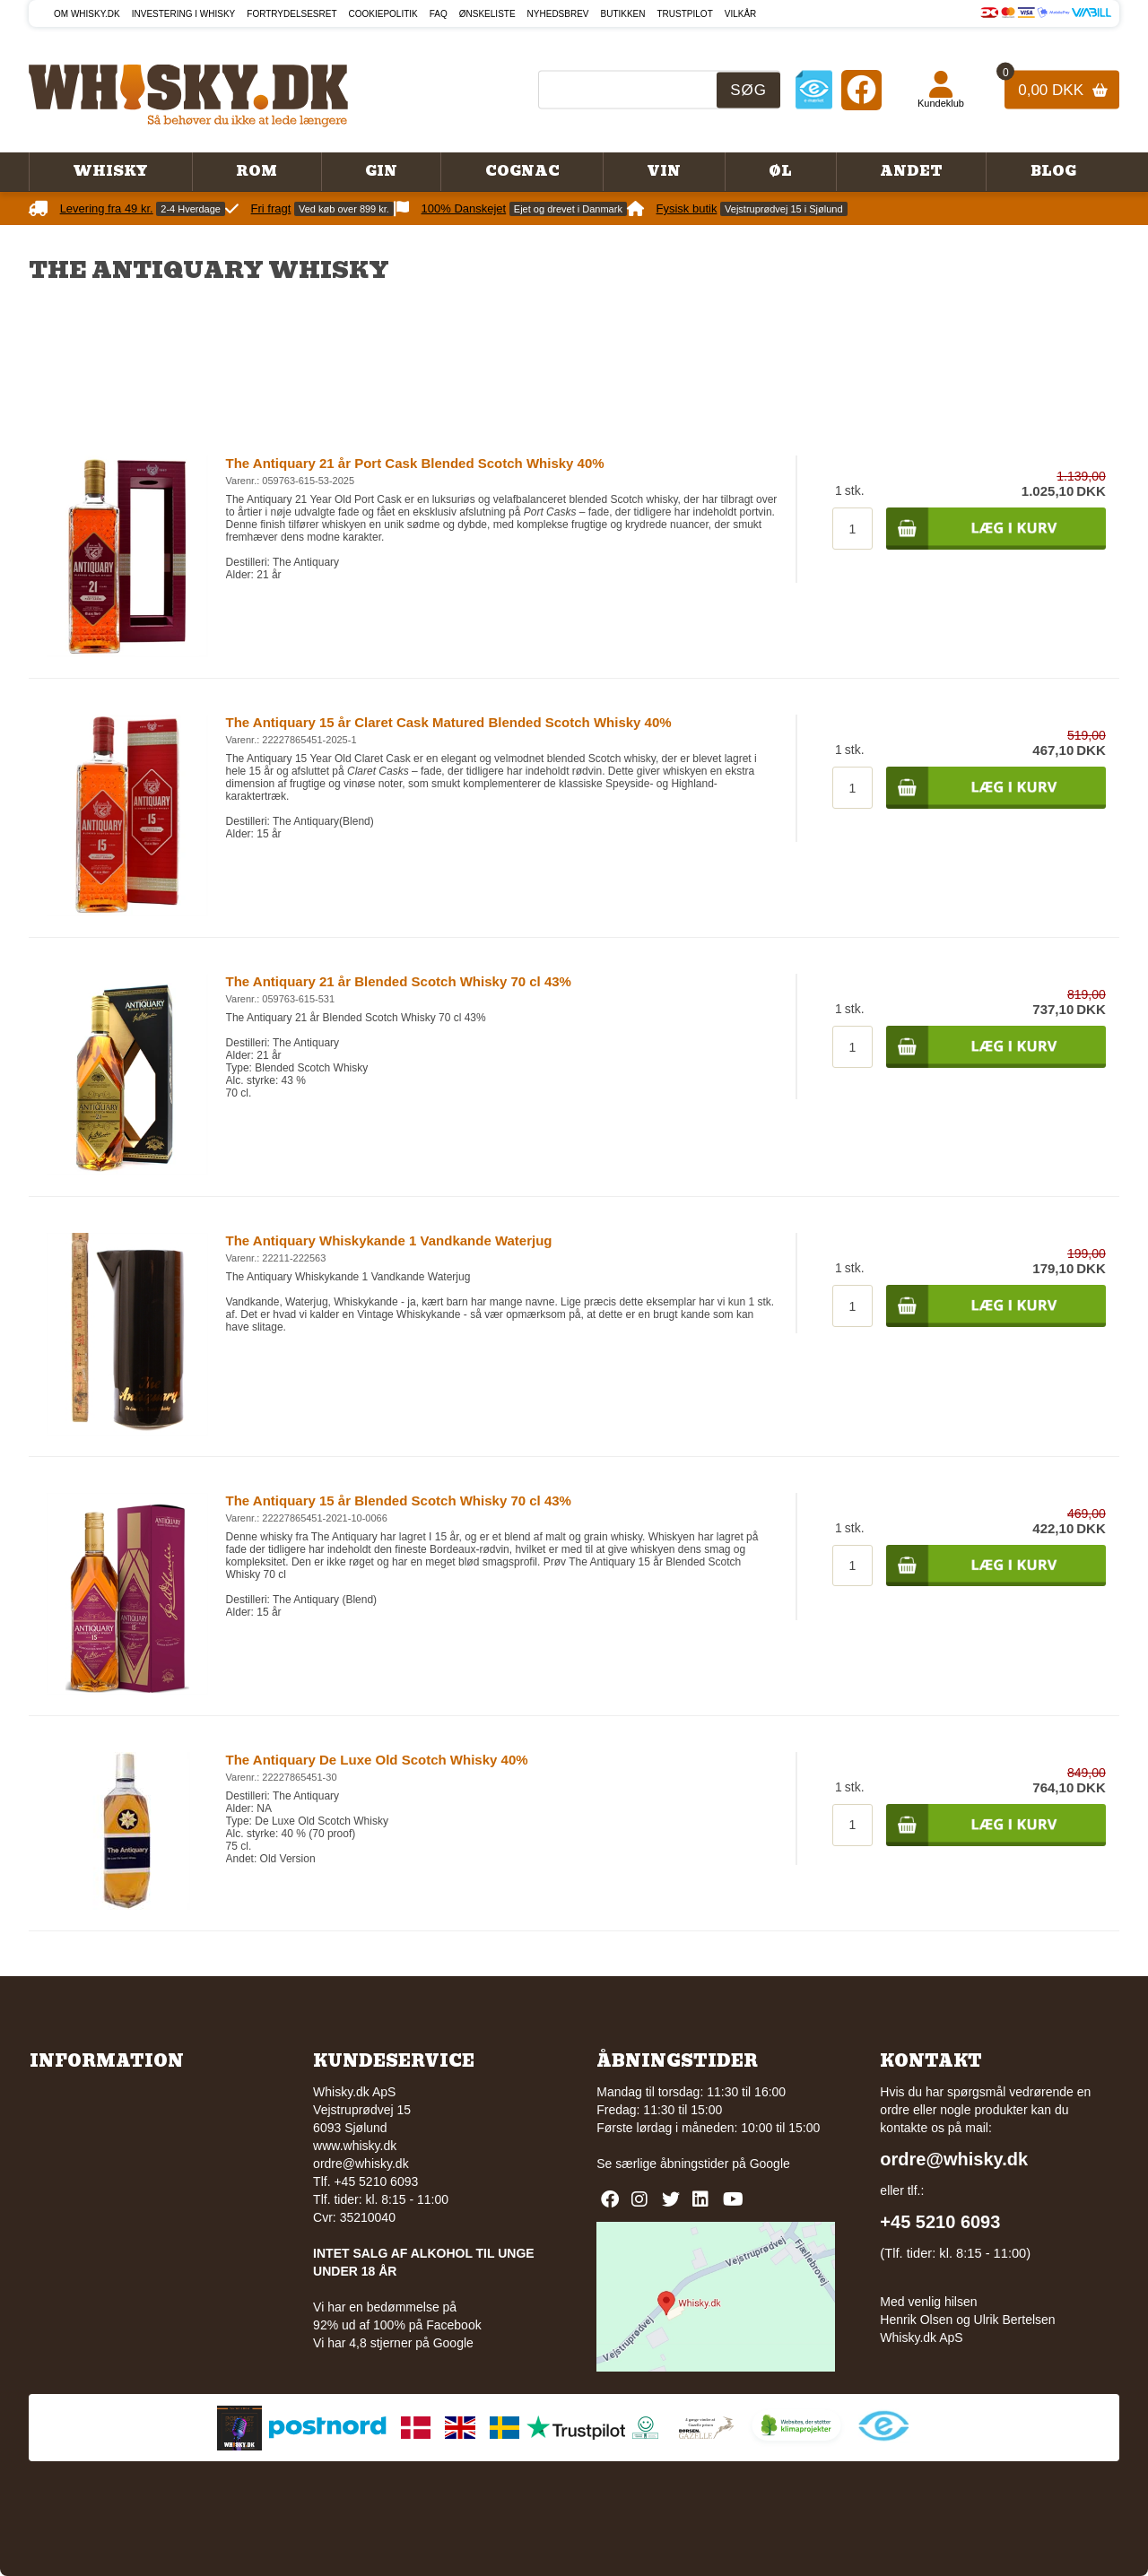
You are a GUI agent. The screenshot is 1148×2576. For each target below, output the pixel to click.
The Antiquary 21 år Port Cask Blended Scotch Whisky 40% (415, 463)
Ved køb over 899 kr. (344, 209)
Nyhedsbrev (558, 14)
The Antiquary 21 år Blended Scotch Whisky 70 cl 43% (398, 981)
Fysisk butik (687, 208)
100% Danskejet (464, 208)
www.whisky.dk (354, 2145)
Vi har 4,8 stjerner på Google (393, 2343)
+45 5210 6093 (940, 2222)
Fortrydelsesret (291, 14)
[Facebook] (861, 89)
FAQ (439, 14)
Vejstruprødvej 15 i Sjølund (783, 209)
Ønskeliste (487, 14)
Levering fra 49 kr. (106, 208)
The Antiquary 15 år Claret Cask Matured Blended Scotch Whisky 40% (449, 722)
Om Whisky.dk (87, 14)
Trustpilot (685, 14)
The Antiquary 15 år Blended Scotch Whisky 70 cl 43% (398, 1500)
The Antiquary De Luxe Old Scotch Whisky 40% (377, 1759)
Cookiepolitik (383, 14)
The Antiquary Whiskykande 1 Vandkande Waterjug (389, 1240)
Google (770, 2163)
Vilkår (741, 14)
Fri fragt (271, 208)
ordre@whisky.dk (361, 2163)
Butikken (623, 14)
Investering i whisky (184, 14)
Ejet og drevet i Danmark (568, 209)
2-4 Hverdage (191, 209)
